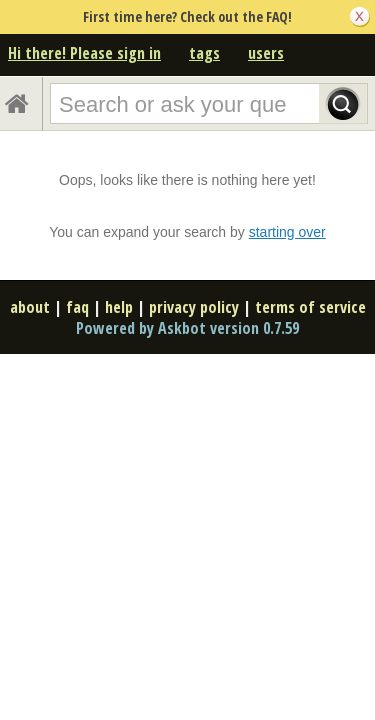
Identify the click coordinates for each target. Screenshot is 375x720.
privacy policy (194, 307)
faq (77, 307)
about (30, 307)
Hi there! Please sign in (84, 53)
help (119, 307)
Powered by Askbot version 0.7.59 (187, 328)
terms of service (310, 307)
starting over (287, 232)
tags (204, 53)
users (266, 53)
